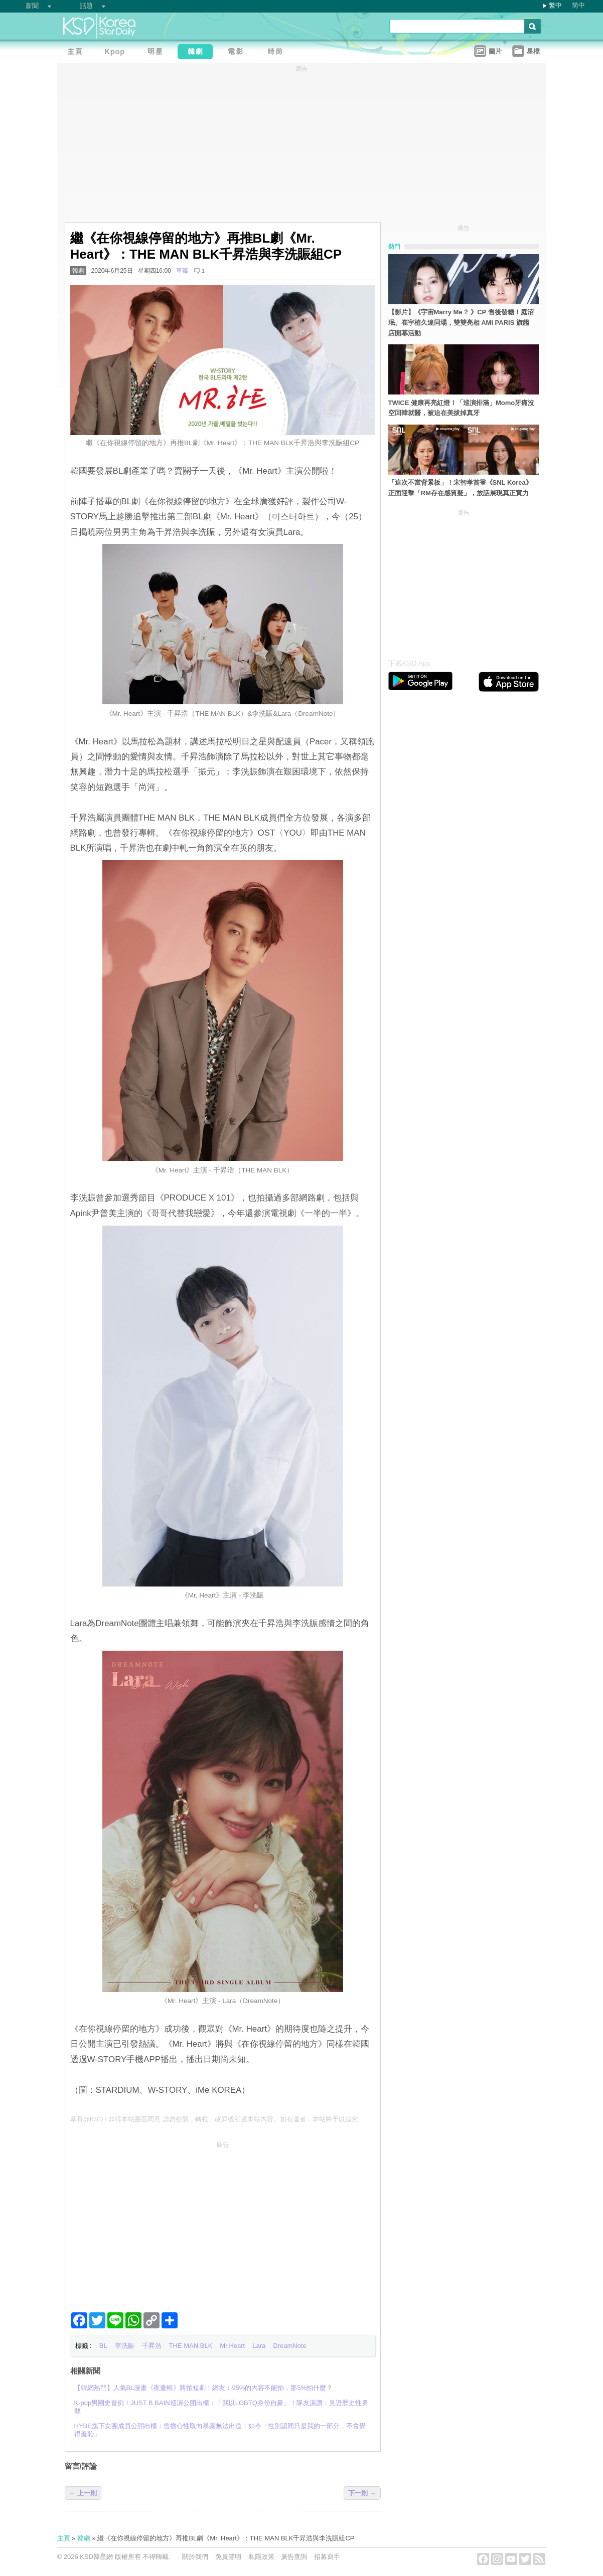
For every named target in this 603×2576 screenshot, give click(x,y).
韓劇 (78, 270)
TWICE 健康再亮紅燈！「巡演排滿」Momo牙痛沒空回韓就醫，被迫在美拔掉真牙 (461, 408)
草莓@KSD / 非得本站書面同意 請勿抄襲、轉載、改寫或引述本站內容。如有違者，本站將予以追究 (214, 2119)
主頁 (63, 2538)
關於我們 (195, 2556)
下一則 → (362, 2493)
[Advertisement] (222, 2222)
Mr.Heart (232, 2345)
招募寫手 (327, 2556)
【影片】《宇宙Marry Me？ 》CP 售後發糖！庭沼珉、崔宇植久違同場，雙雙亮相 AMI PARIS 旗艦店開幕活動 (461, 322)
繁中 (555, 5)
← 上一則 (83, 2493)
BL (103, 2345)
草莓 (182, 270)
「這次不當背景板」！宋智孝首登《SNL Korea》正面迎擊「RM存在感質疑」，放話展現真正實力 (460, 488)
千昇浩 (152, 2345)
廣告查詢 (294, 2556)
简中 (578, 5)
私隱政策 (261, 2556)
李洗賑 (124, 2345)
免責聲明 (228, 2556)
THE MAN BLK (191, 2345)
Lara (258, 2345)
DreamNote (289, 2345)
